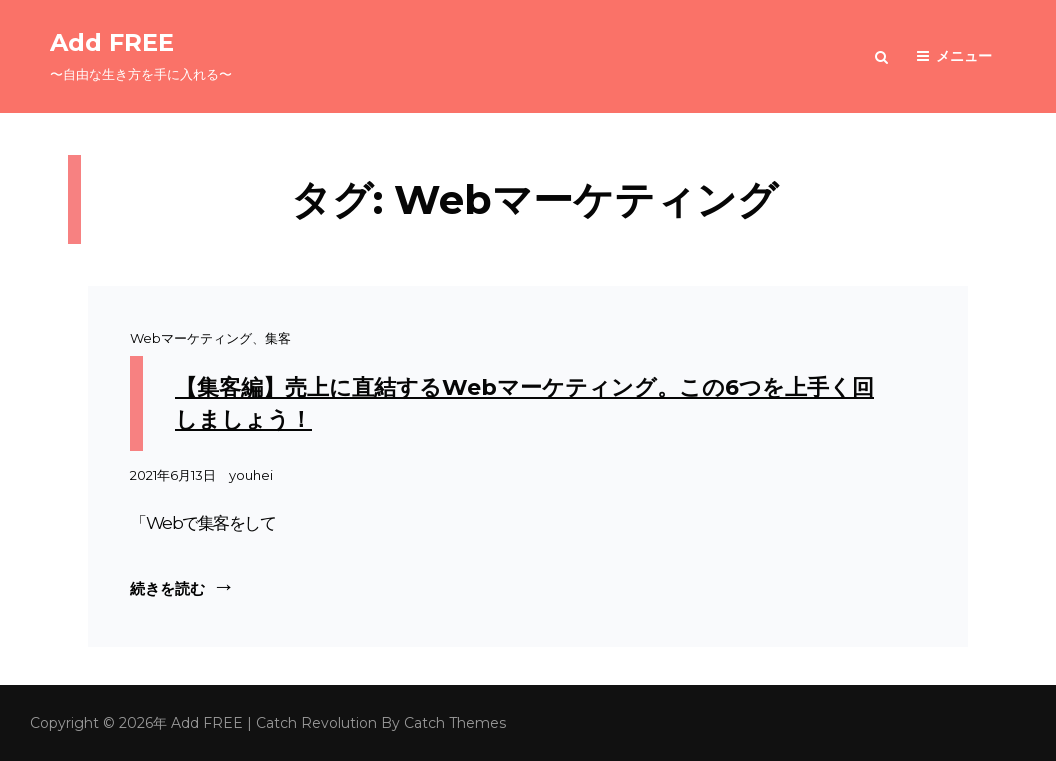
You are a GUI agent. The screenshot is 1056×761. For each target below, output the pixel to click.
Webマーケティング (191, 338)
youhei (251, 475)
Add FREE (112, 42)
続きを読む (182, 586)
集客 (278, 338)
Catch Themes (455, 723)
